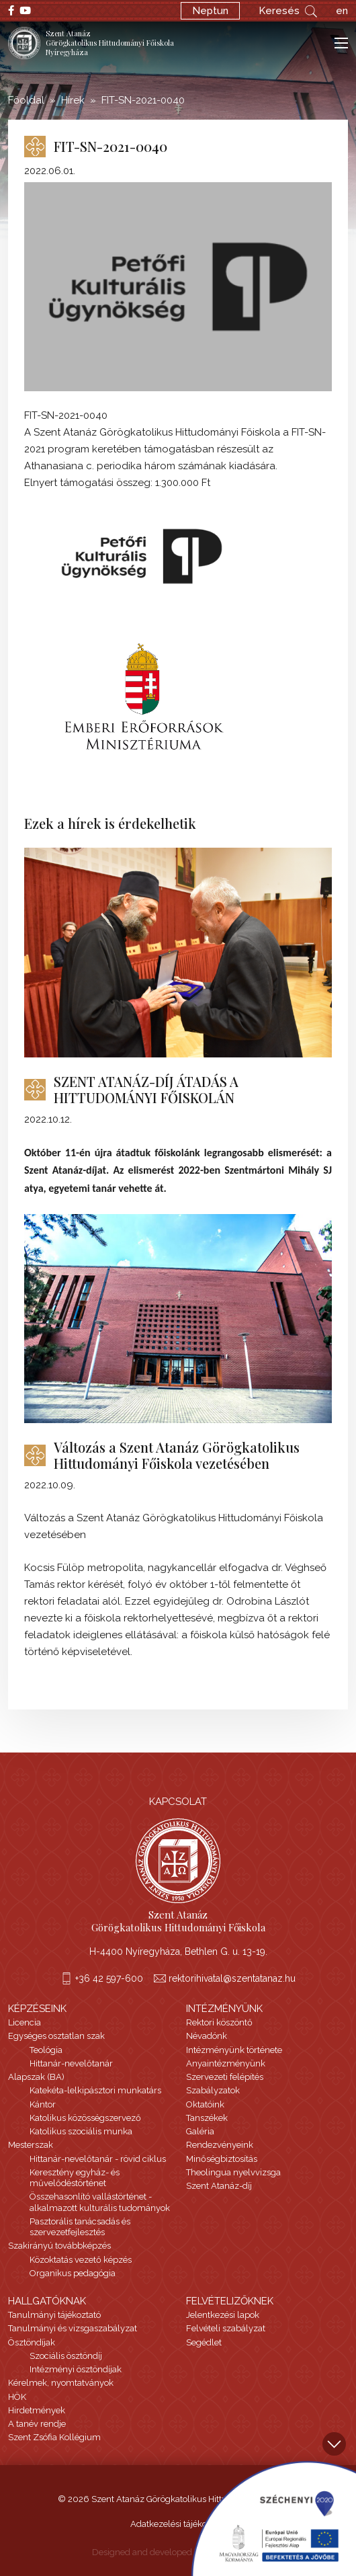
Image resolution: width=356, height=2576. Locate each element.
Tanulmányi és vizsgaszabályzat (72, 2328)
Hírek (73, 100)
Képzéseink (37, 2009)
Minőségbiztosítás (221, 2159)
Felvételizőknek (229, 2301)
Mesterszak (30, 2145)
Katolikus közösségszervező (85, 2118)
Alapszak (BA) (36, 2077)
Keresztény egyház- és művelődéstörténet (75, 2177)
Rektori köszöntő (219, 2022)
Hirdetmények (36, 2410)
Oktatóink (205, 2104)
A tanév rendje (37, 2424)
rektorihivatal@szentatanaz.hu (232, 1978)
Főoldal (26, 100)
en (342, 11)
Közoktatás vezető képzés (81, 2260)
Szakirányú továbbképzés (59, 2246)
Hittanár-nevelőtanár (71, 2063)
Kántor (43, 2104)
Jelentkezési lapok (222, 2315)
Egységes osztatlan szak (56, 2036)
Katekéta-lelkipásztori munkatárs (95, 2090)
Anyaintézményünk (225, 2063)
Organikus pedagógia (73, 2273)
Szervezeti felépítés (224, 2077)
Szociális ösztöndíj (66, 2356)
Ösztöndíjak (31, 2342)
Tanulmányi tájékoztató (54, 2315)
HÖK (17, 2397)
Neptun (210, 11)
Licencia (24, 2022)
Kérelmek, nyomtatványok (61, 2383)
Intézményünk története (234, 2050)
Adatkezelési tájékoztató (178, 2524)
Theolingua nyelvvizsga (233, 2172)
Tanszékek (207, 2118)
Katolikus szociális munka (81, 2131)
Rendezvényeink (219, 2145)
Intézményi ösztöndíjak (76, 2369)
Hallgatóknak (47, 2301)
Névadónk (206, 2036)
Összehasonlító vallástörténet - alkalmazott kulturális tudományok (100, 2201)
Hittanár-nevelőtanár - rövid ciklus (98, 2159)
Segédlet (204, 2342)
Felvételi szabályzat (225, 2328)
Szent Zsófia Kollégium (54, 2437)
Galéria (200, 2131)
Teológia (46, 2050)
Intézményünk (224, 2009)
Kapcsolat (178, 1802)
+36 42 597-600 (109, 1978)
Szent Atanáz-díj (219, 2186)
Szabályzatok (213, 2090)
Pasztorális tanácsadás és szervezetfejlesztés (80, 2226)
